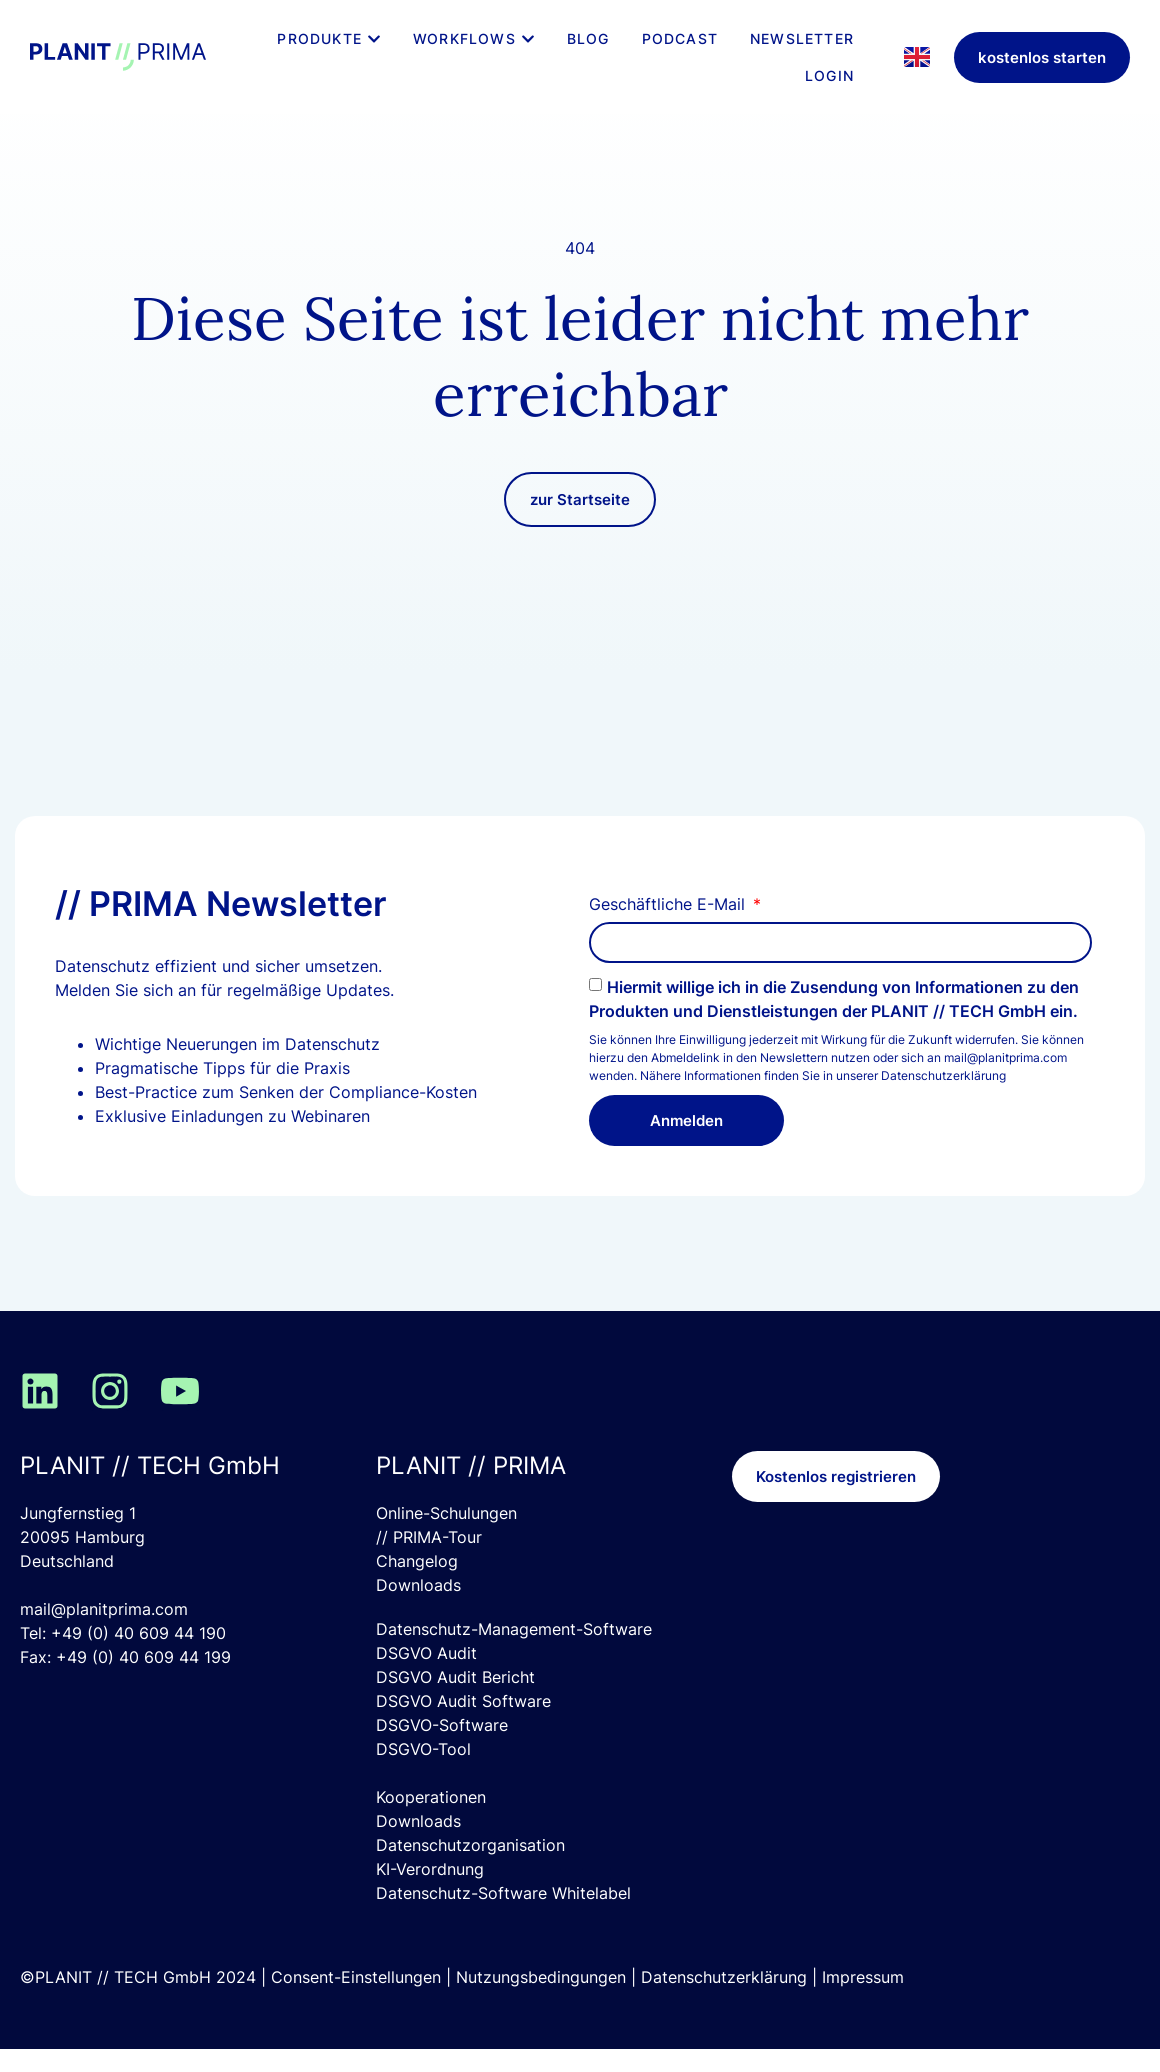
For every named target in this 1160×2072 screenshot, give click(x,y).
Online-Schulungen (446, 1536)
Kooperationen (431, 1820)
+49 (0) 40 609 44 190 (138, 1656)
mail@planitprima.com (104, 1632)
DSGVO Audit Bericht (455, 1700)
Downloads (418, 1608)
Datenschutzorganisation (470, 1868)
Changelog (417, 1584)
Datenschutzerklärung (943, 1098)
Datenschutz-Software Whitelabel (503, 1916)
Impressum (863, 2000)
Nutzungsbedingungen (541, 2000)
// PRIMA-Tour (429, 1560)
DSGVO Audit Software (463, 1724)
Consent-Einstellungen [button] (356, 2000)
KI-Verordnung (430, 1892)
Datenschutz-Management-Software (514, 1652)
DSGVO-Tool (423, 1772)
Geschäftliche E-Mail (669, 928)
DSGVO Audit (426, 1676)
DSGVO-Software (442, 1748)
